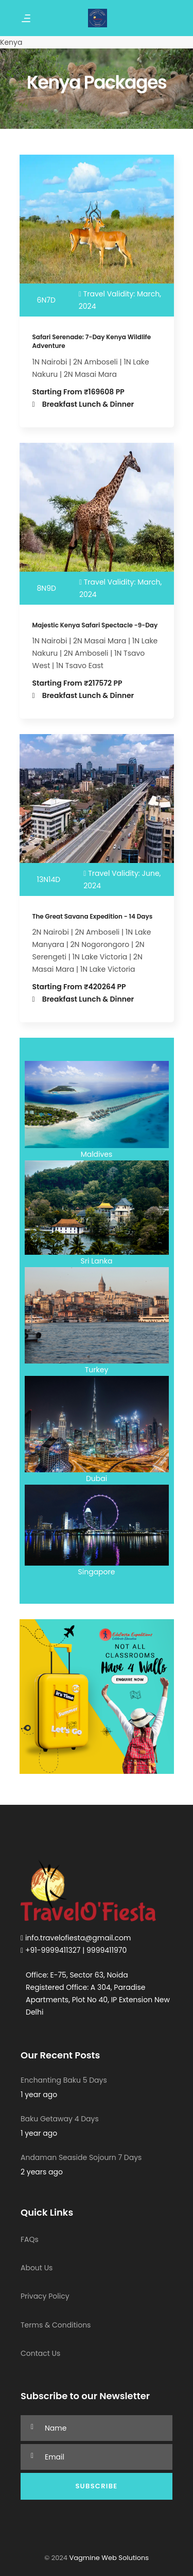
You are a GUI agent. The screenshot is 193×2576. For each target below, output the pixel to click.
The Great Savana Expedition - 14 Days (92, 916)
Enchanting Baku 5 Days (64, 2080)
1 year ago (39, 2094)
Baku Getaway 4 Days (60, 2119)
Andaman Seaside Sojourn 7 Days (81, 2157)
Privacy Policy (45, 2296)
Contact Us (40, 2353)
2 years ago (42, 2172)
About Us (36, 2268)
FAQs (30, 2239)
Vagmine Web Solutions (108, 2558)
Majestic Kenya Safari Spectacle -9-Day (95, 625)
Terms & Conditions (56, 2325)
